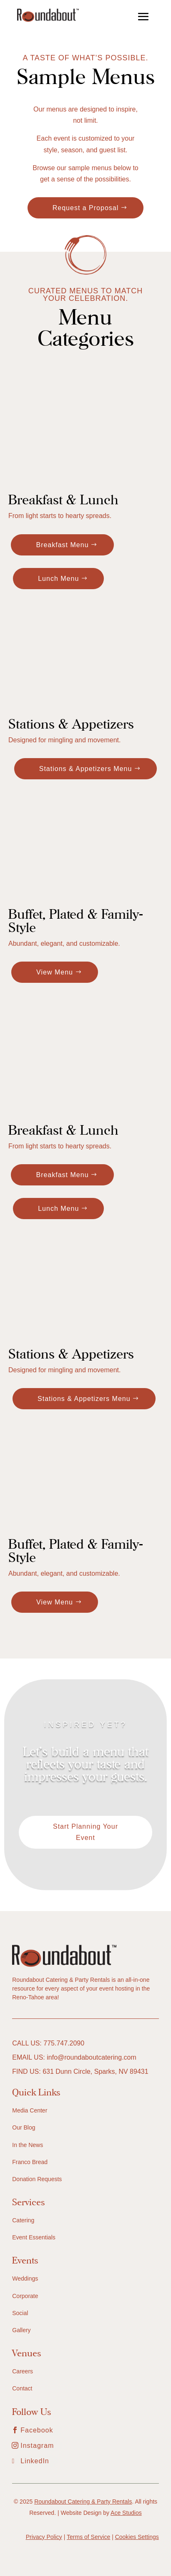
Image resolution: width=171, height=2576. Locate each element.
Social (20, 2313)
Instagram (37, 2445)
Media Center (29, 2110)
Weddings (25, 2278)
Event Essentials (33, 2237)
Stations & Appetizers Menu (85, 768)
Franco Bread (30, 2162)
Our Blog (23, 2127)
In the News (27, 2145)
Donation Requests (37, 2179)
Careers (22, 2371)
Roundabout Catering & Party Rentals (83, 2501)
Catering (23, 2220)
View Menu (54, 972)
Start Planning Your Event (85, 1832)
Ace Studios (126, 2512)
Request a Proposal (86, 207)
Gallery (21, 2330)
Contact (22, 2388)
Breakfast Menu (62, 544)
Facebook (36, 2430)
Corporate (25, 2296)
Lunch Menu (58, 578)
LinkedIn (34, 2460)
